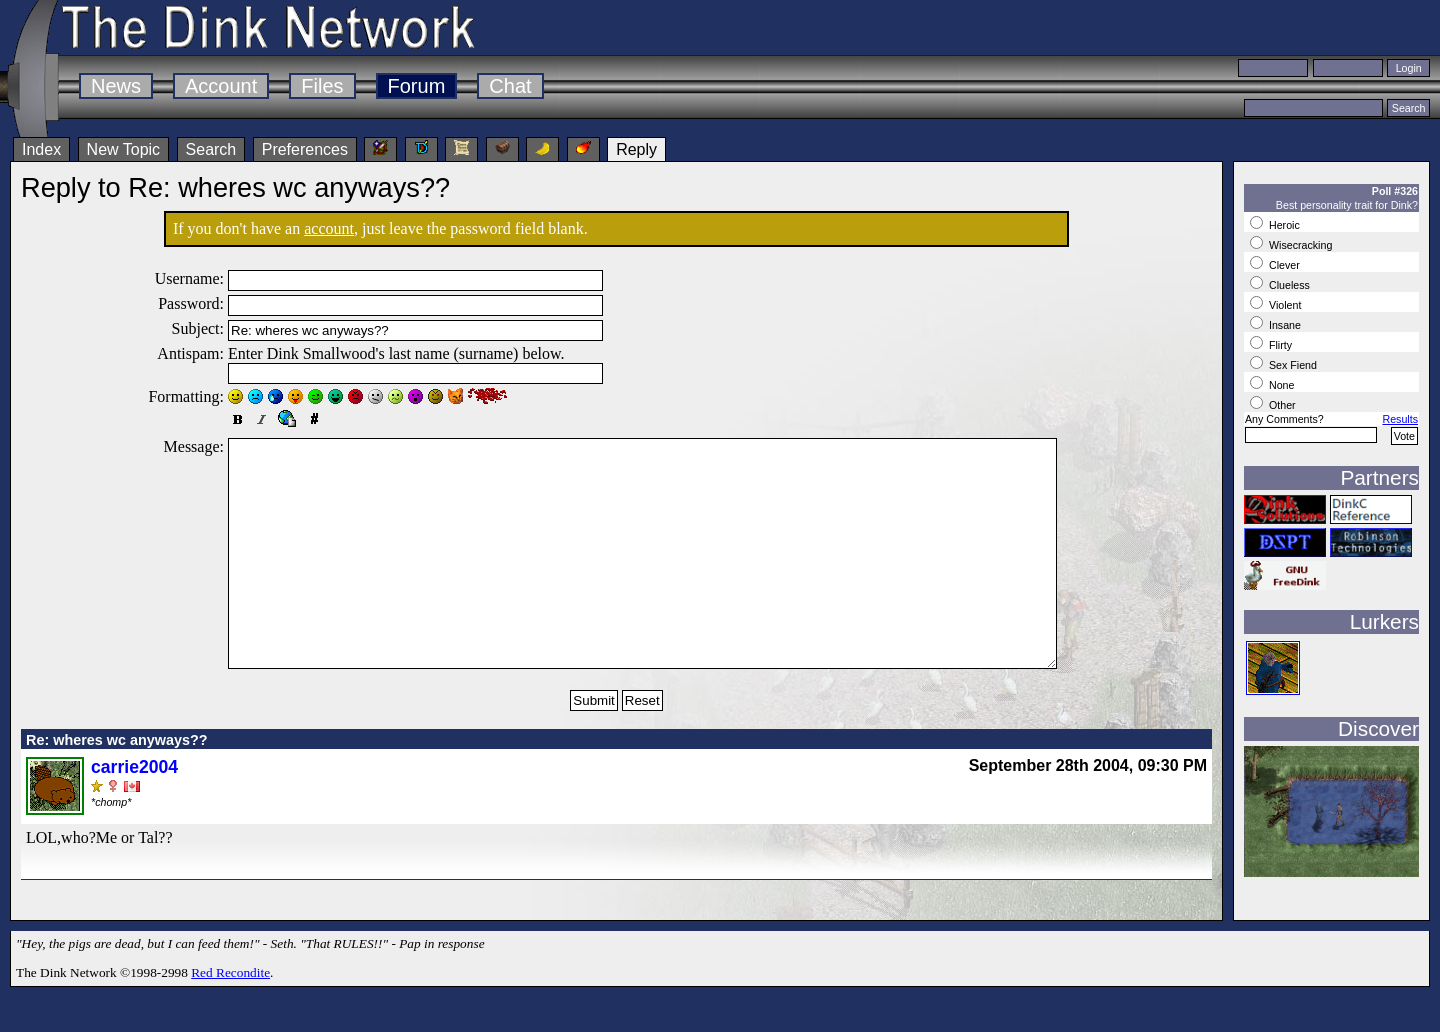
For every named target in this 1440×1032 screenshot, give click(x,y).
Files (322, 86)
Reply (636, 149)
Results (1400, 419)
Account (221, 86)
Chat (510, 86)
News (116, 86)
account (329, 228)
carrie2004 (134, 812)
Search (211, 149)
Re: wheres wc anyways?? (117, 785)
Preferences (305, 149)
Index (41, 149)
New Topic (124, 149)
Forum (417, 86)
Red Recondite (230, 1017)
